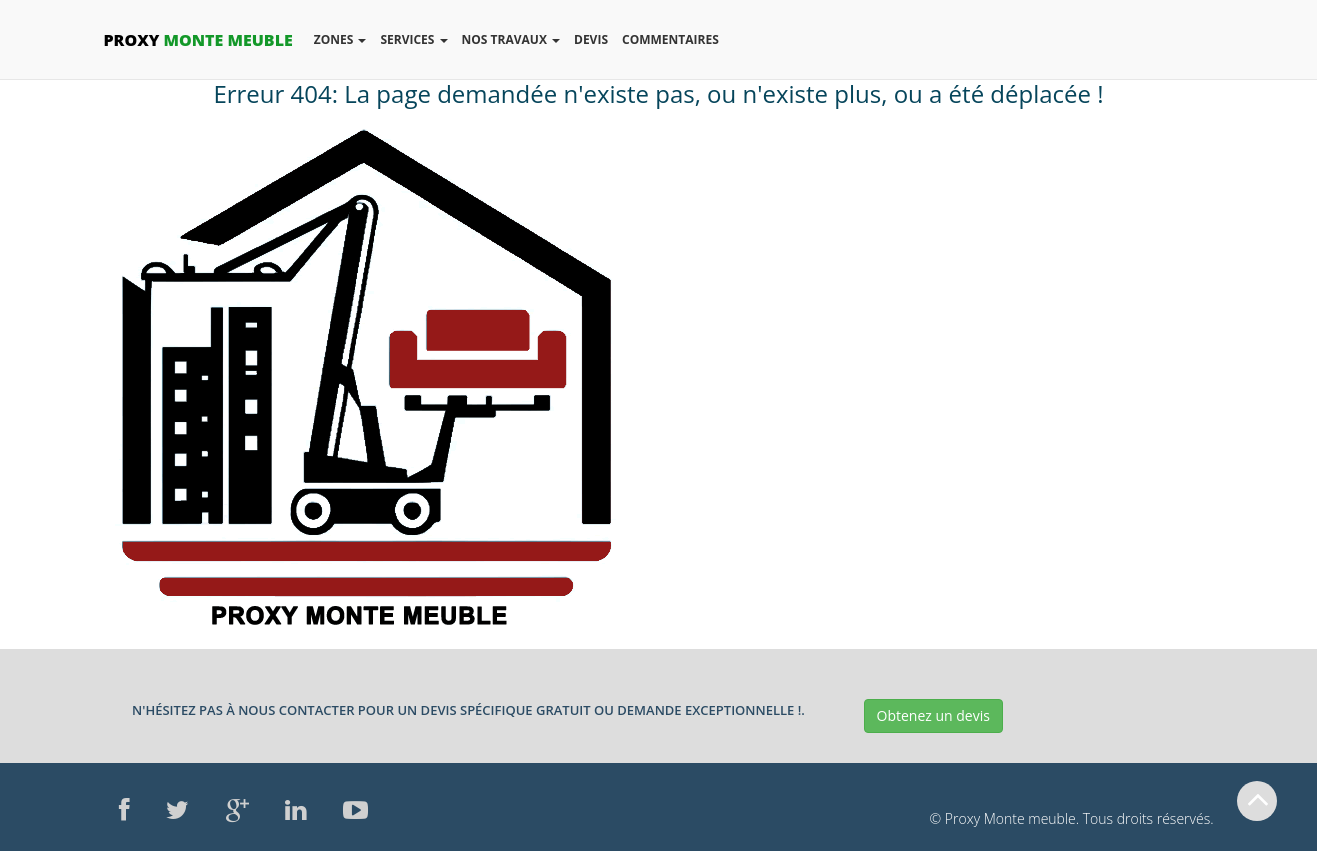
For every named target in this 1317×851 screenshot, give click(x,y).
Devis (591, 39)
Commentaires (670, 39)
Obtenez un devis (933, 715)
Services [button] (416, 45)
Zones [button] (343, 45)
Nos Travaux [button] (514, 45)
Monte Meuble (198, 40)
